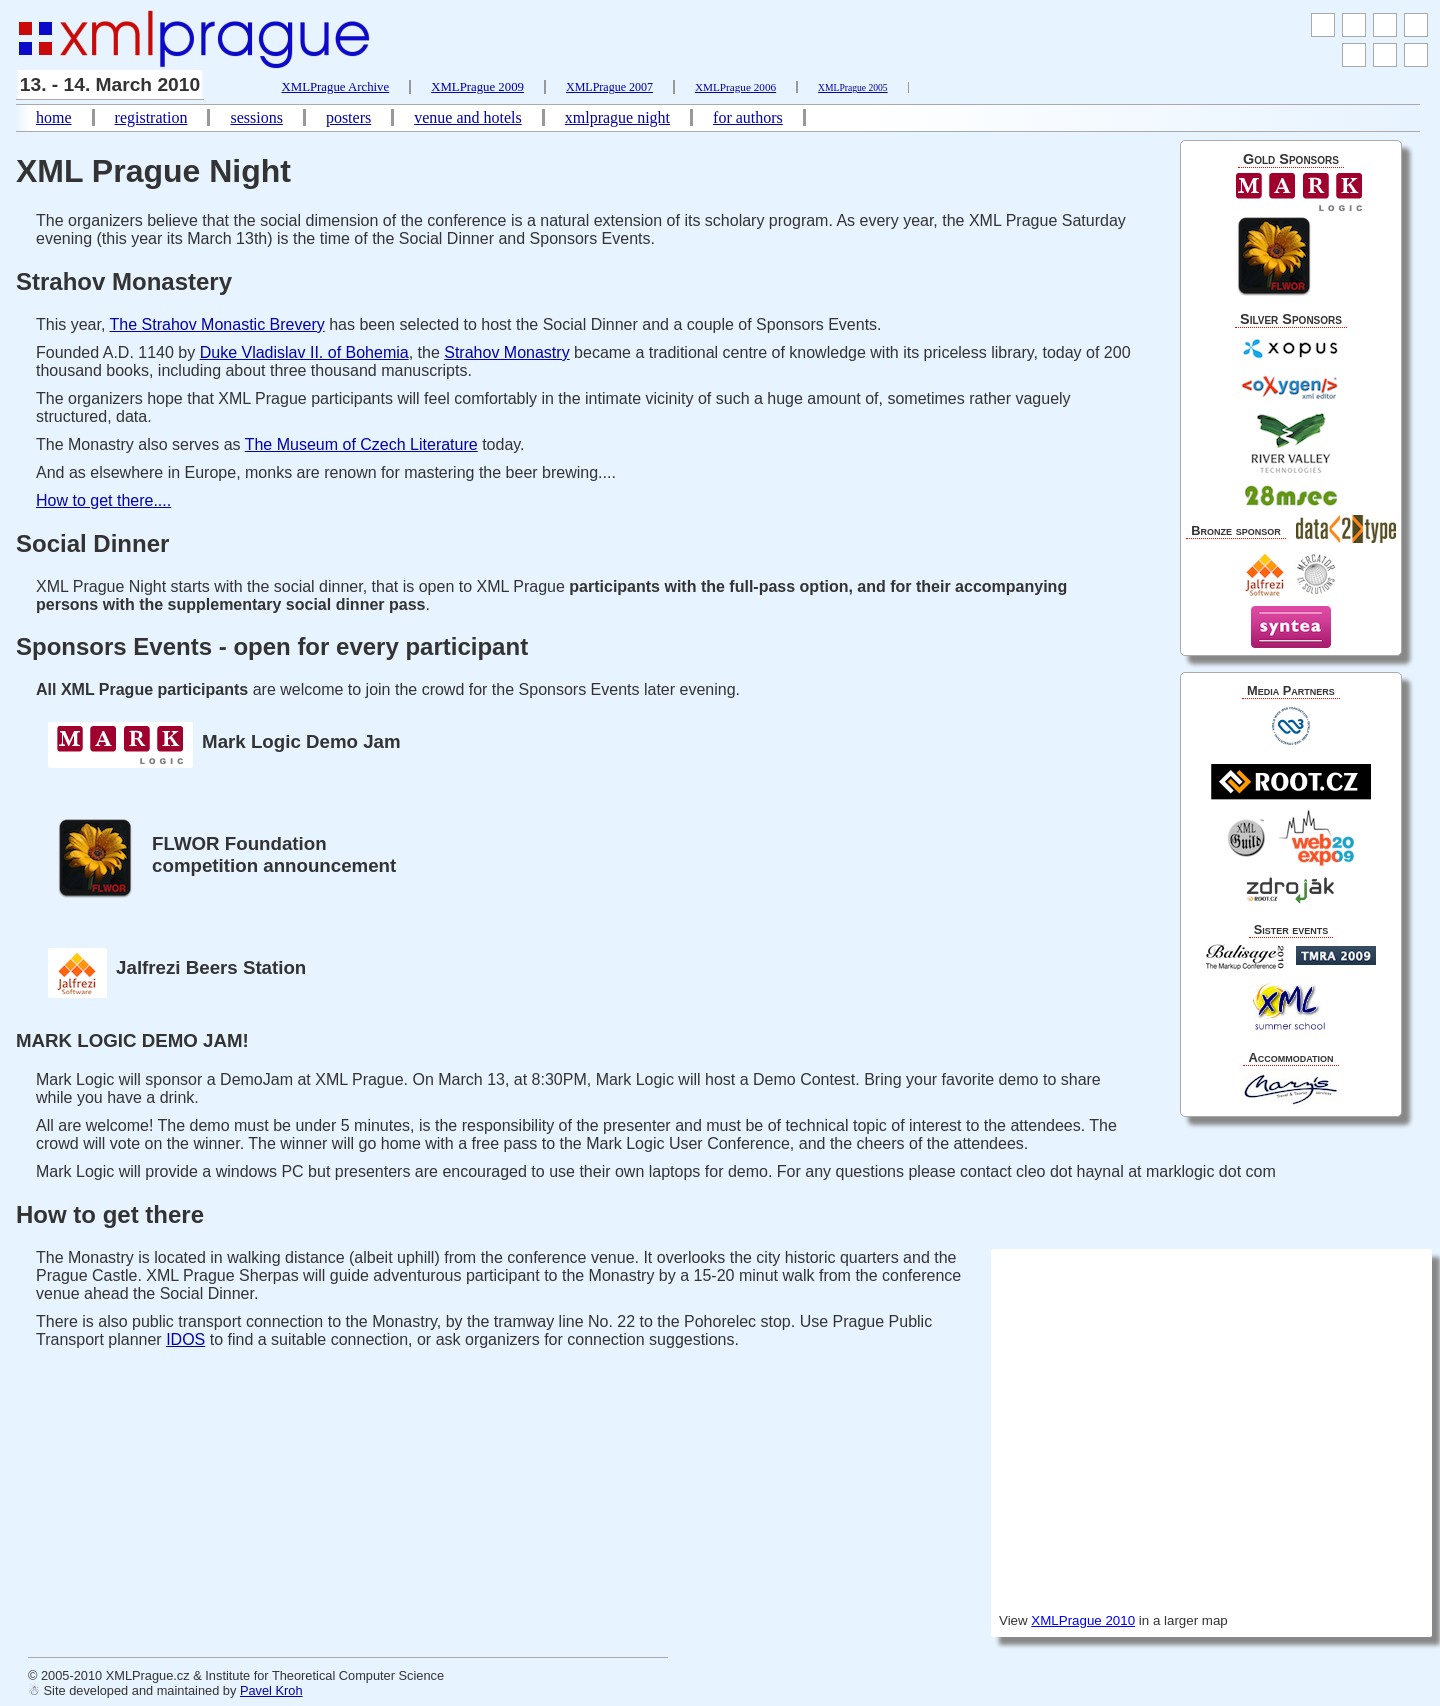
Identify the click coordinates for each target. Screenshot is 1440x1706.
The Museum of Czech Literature (361, 444)
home (54, 117)
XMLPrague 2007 (609, 87)
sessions (256, 117)
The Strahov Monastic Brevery (217, 324)
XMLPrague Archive (336, 87)
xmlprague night (617, 117)
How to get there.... (103, 500)
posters (348, 117)
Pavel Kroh (271, 1690)
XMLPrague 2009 (477, 87)
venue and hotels (468, 117)
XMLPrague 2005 (853, 87)
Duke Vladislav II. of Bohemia (304, 352)
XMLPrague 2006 (735, 87)
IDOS (185, 1339)
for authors (748, 117)
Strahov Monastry (506, 352)
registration (151, 117)
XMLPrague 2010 (1083, 1620)
